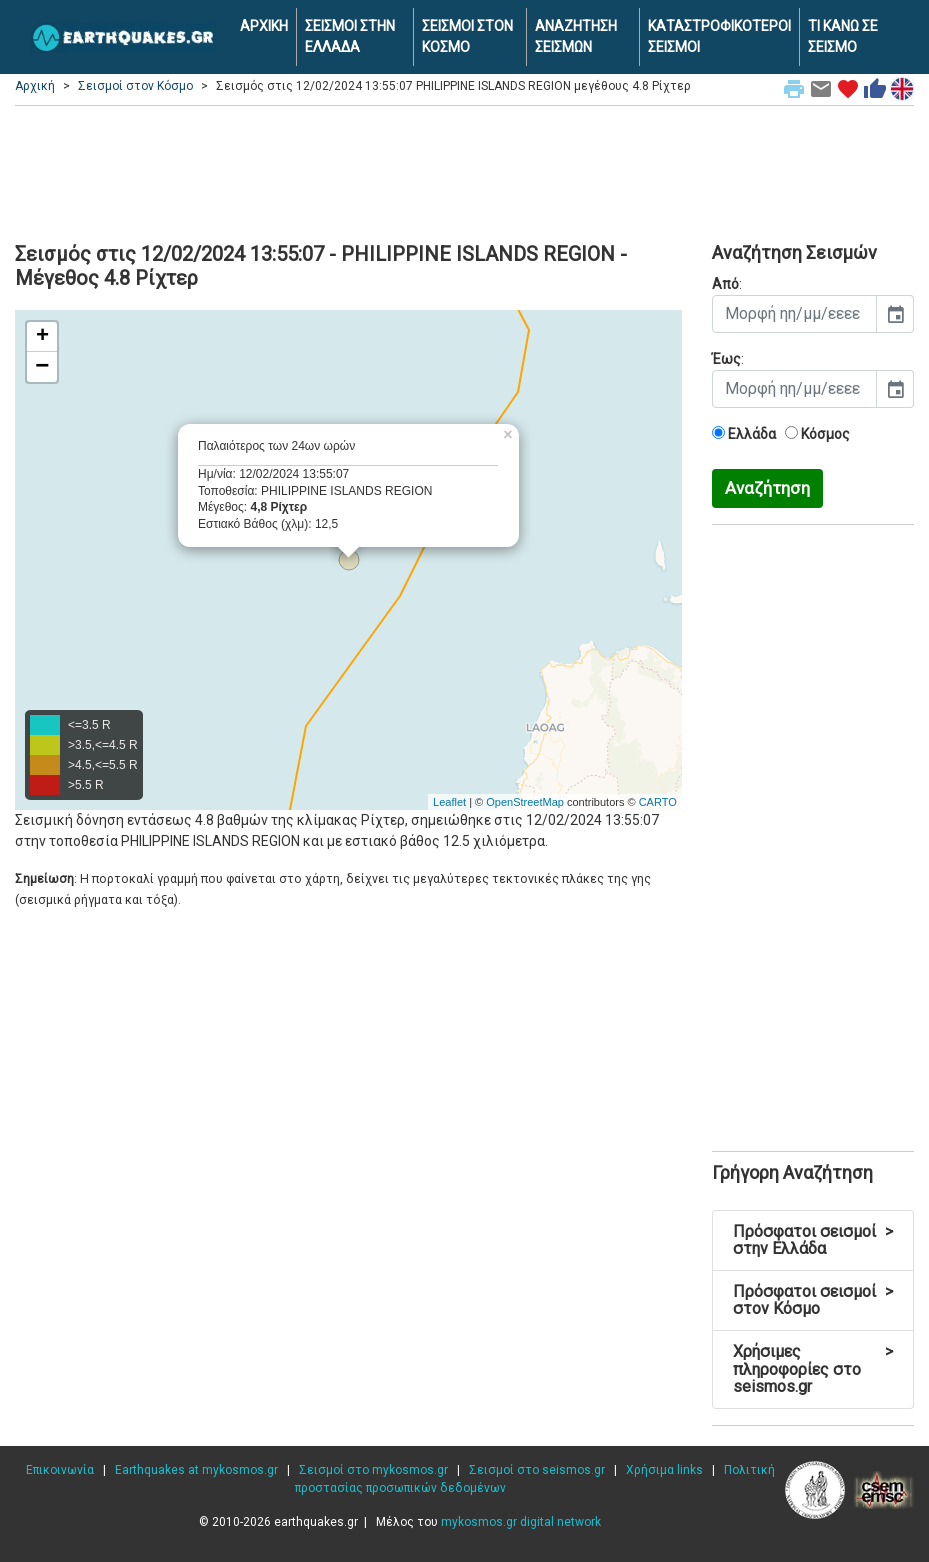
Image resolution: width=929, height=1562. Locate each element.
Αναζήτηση (767, 488)
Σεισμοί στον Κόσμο (135, 86)
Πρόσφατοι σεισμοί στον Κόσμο (813, 1300)
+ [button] (42, 337)
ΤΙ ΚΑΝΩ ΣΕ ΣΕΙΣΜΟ (843, 36)
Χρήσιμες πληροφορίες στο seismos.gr (813, 1369)
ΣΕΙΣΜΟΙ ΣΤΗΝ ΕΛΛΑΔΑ (350, 36)
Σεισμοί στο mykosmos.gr (373, 1470)
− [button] (42, 367)
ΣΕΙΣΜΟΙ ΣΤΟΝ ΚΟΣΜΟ (467, 36)
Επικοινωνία (60, 1470)
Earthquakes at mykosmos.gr (196, 1470)
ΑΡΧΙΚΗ (264, 26)
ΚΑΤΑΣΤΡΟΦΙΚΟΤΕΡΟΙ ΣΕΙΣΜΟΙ (719, 36)
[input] (794, 314)
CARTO (658, 802)
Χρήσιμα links (664, 1470)
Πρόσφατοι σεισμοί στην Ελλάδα (813, 1240)
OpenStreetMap (525, 802)
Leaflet (449, 802)
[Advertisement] (464, 171)
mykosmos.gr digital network (521, 1522)
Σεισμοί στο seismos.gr (537, 1470)
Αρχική (35, 86)
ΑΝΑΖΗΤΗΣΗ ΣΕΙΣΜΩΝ (576, 36)
